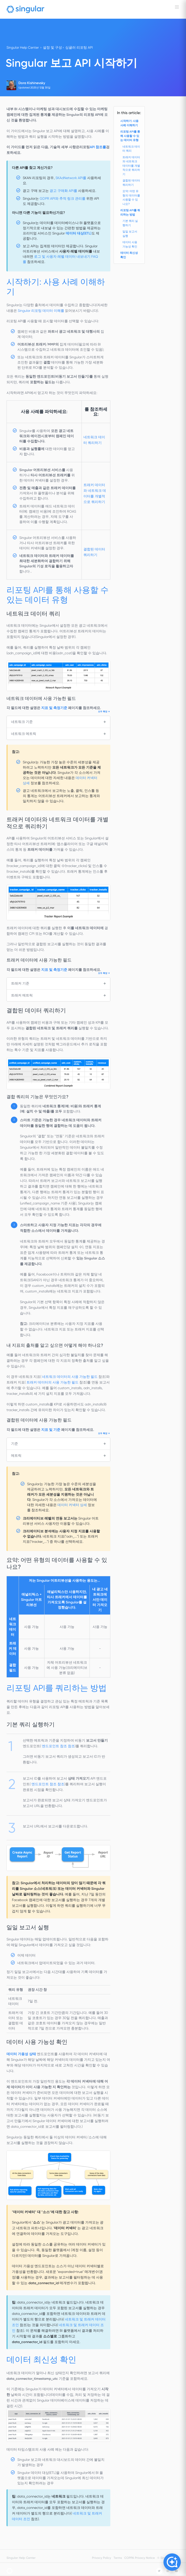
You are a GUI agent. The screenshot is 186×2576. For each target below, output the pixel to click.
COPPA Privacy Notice (139, 2558)
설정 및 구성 (52, 47)
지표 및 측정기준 (54, 708)
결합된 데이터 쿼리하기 (131, 182)
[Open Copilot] (172, 2562)
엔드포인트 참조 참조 (58, 1746)
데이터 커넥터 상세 (72, 1505)
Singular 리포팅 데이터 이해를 (41, 311)
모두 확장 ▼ (104, 711)
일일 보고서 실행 (129, 234)
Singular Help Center (23, 47)
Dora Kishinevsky (31, 83)
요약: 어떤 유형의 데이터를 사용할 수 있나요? (131, 197)
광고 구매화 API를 (63, 191)
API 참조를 (98, 147)
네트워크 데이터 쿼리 (131, 149)
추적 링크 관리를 (72, 198)
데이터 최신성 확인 (129, 255)
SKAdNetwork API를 (70, 178)
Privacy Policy (101, 2558)
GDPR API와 (49, 198)
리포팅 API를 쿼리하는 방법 (130, 212)
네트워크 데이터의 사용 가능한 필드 (70, 1377)
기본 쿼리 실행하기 (130, 223)
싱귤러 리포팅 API (79, 47)
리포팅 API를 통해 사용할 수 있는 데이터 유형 (130, 136)
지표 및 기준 (50, 1430)
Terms (118, 2558)
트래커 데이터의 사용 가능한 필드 (52, 1382)
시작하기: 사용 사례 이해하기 (129, 123)
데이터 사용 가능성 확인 (129, 244)
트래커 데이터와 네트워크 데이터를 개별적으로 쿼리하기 (131, 166)
